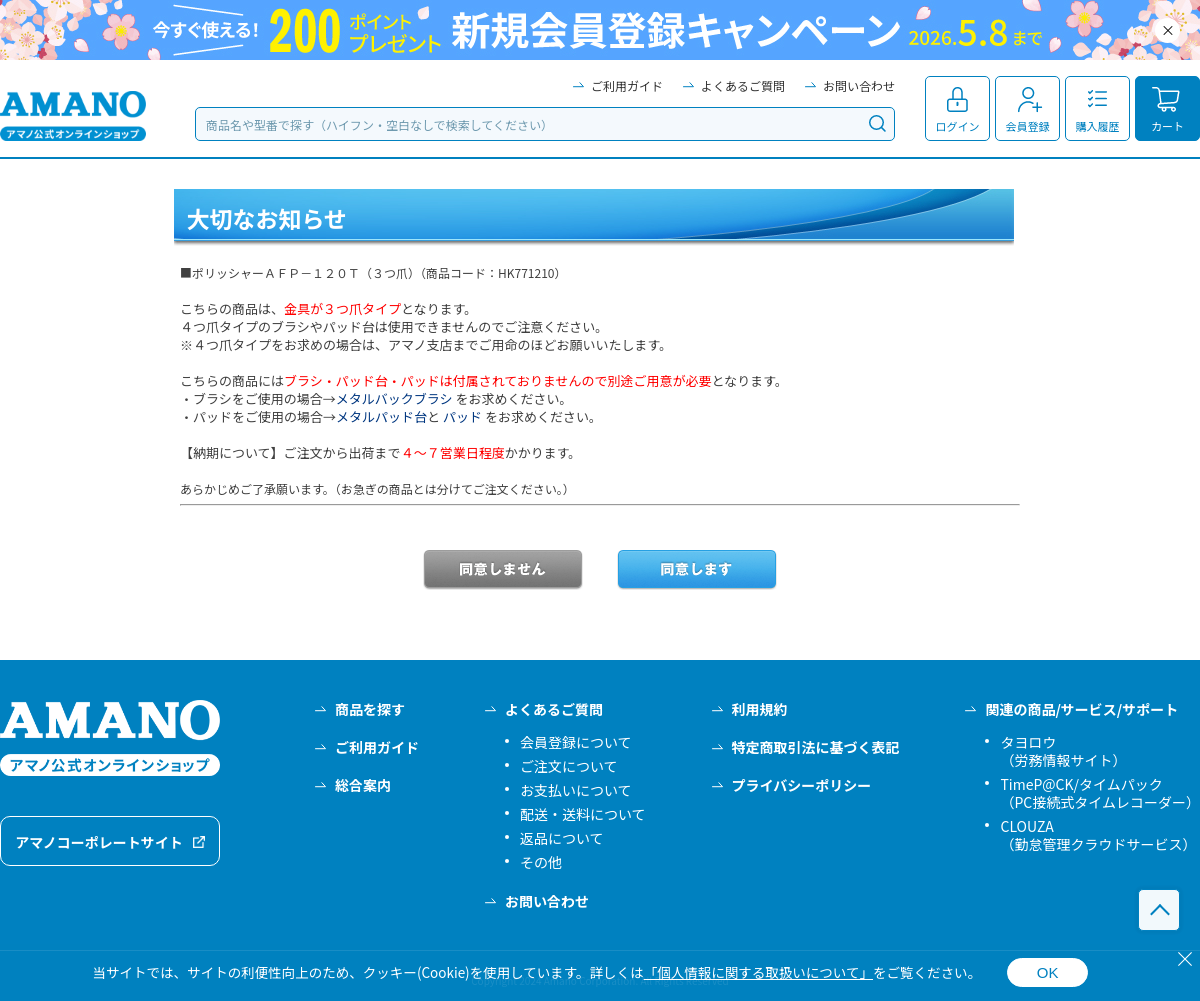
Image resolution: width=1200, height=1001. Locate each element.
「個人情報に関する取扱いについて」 (758, 972)
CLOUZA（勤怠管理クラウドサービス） (1098, 835)
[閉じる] (1185, 959)
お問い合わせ (859, 85)
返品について (562, 838)
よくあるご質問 (743, 85)
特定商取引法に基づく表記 (816, 747)
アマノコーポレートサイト (99, 842)
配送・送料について (583, 814)
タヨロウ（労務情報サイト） (1063, 751)
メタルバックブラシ (394, 398)
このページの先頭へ (1159, 910)
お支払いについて (576, 790)
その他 (541, 862)
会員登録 (1028, 126)
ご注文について (569, 766)
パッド (462, 416)
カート (1167, 126)
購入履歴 (1098, 126)
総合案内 (363, 785)
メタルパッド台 (381, 416)
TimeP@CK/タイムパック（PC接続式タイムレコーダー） (1100, 793)
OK (1048, 972)
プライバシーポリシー (802, 785)
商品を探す (370, 709)
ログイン (958, 126)
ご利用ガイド (627, 85)
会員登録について (576, 742)
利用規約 (760, 709)
